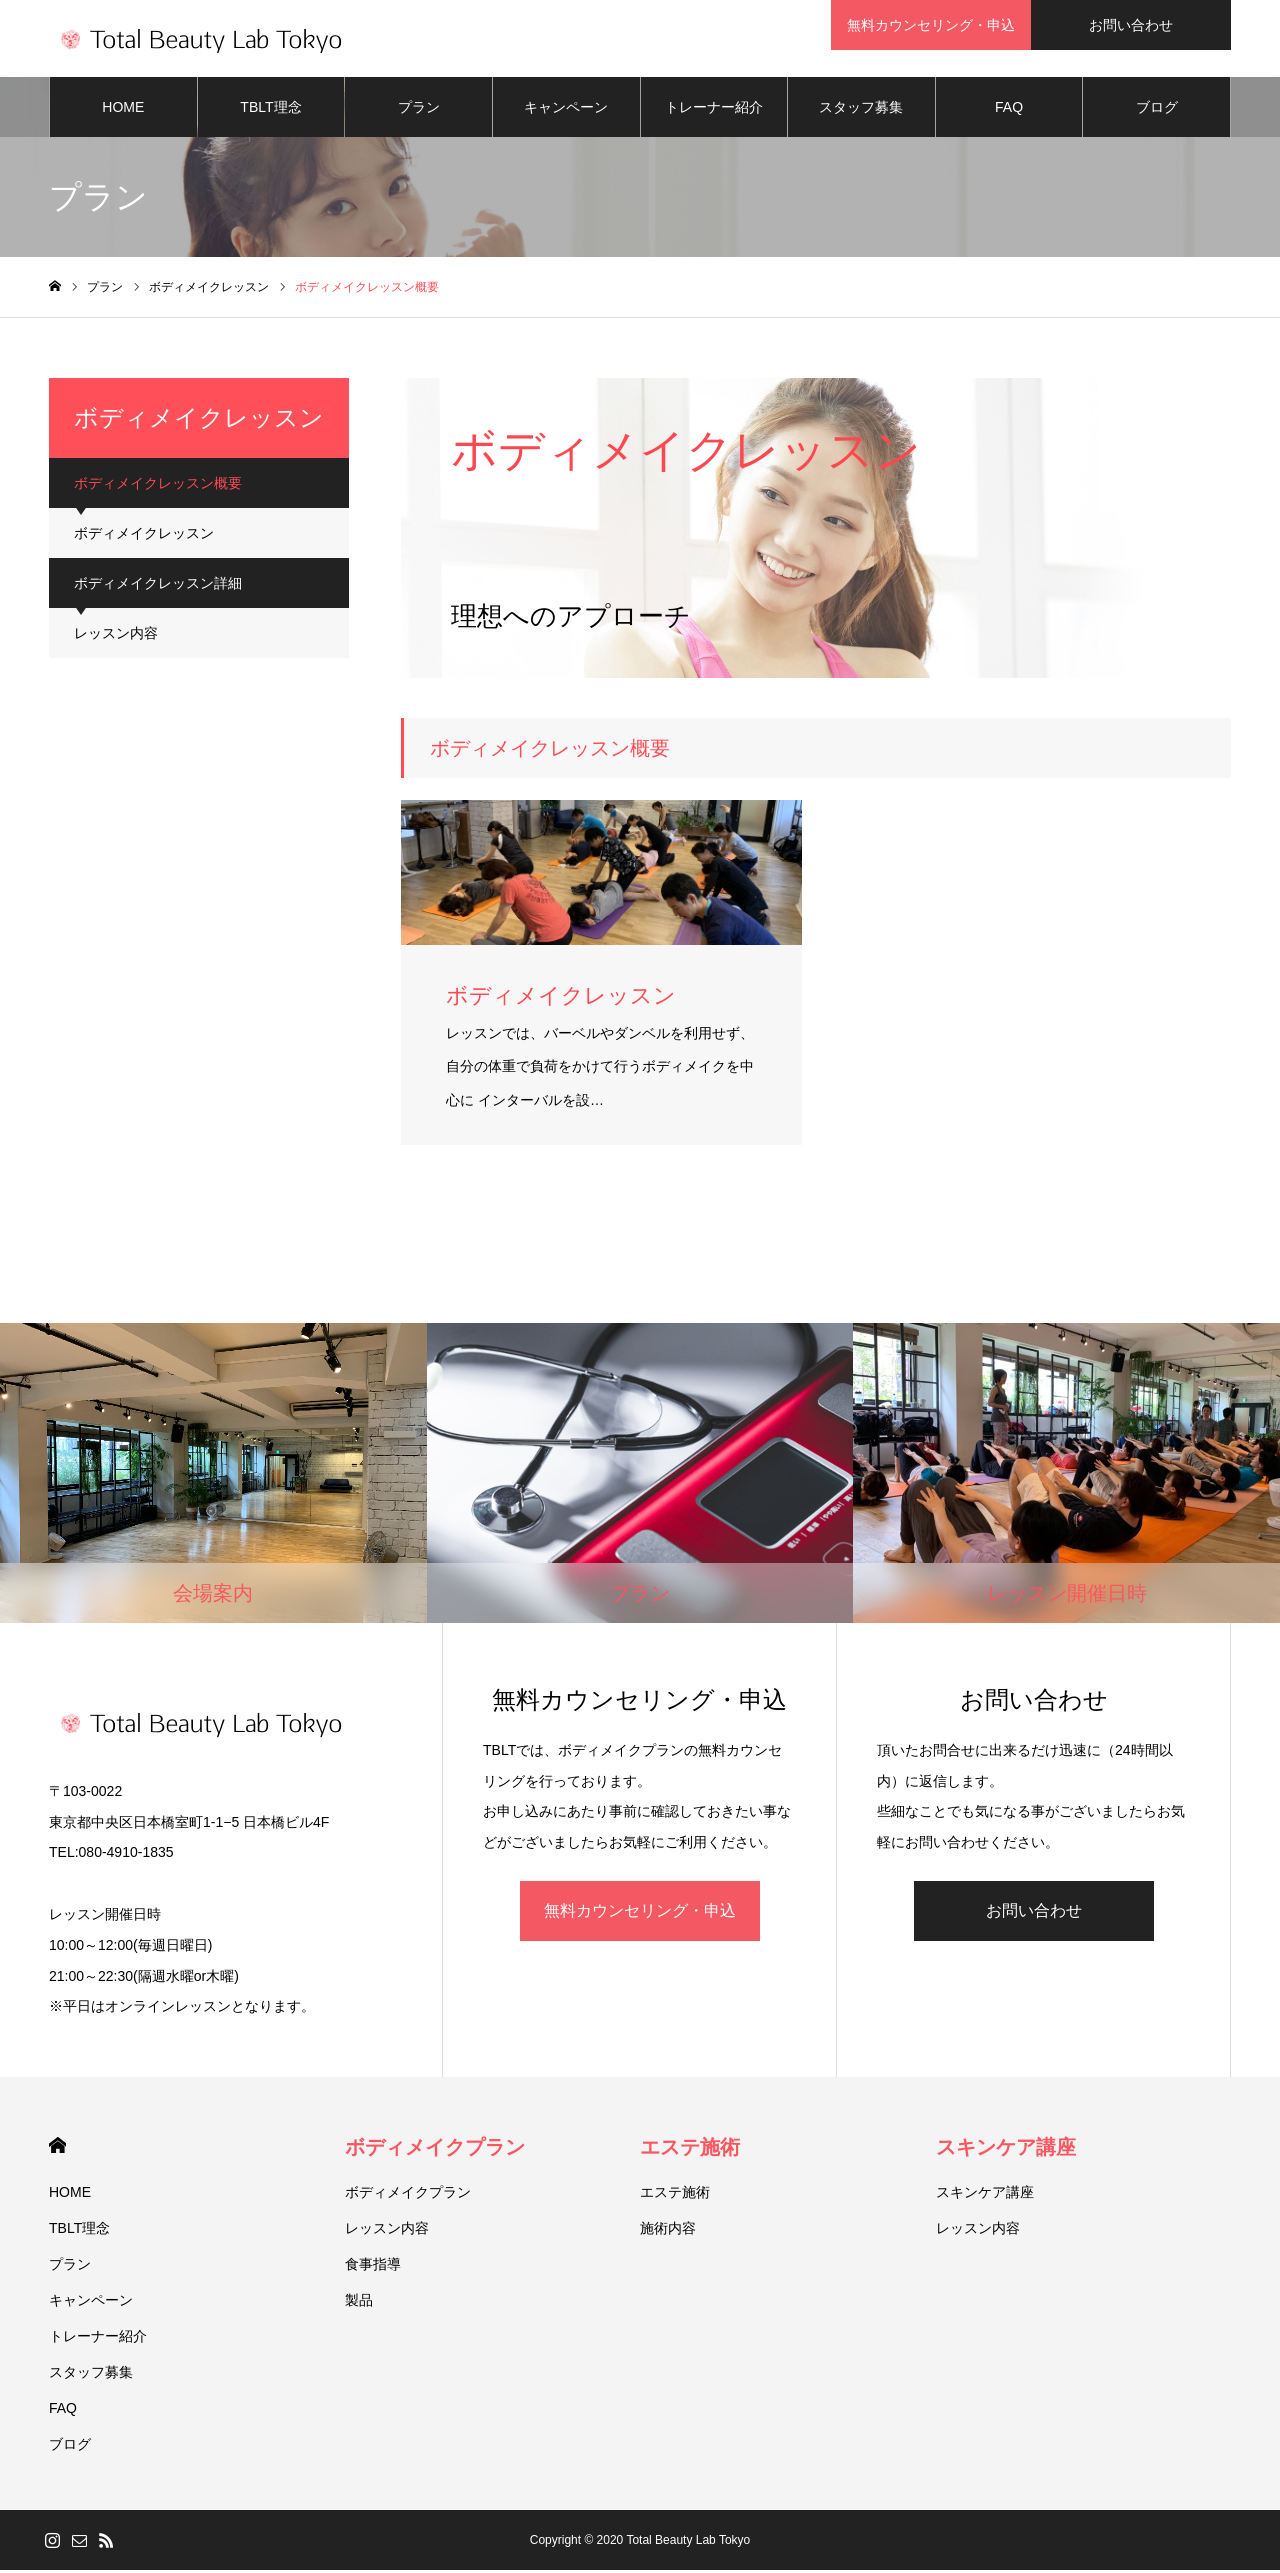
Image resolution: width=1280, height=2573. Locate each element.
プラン (419, 110)
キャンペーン (566, 110)
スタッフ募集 (861, 110)
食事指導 (373, 2267)
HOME (123, 110)
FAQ (1009, 110)
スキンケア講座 (1006, 2150)
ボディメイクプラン (435, 2150)
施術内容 (668, 2231)
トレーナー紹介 (714, 110)
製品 (359, 2303)
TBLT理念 (270, 110)
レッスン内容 (116, 636)
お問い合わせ (1034, 1913)
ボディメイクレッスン (144, 536)
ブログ (1157, 110)
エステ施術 (690, 2150)
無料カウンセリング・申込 (640, 1913)
